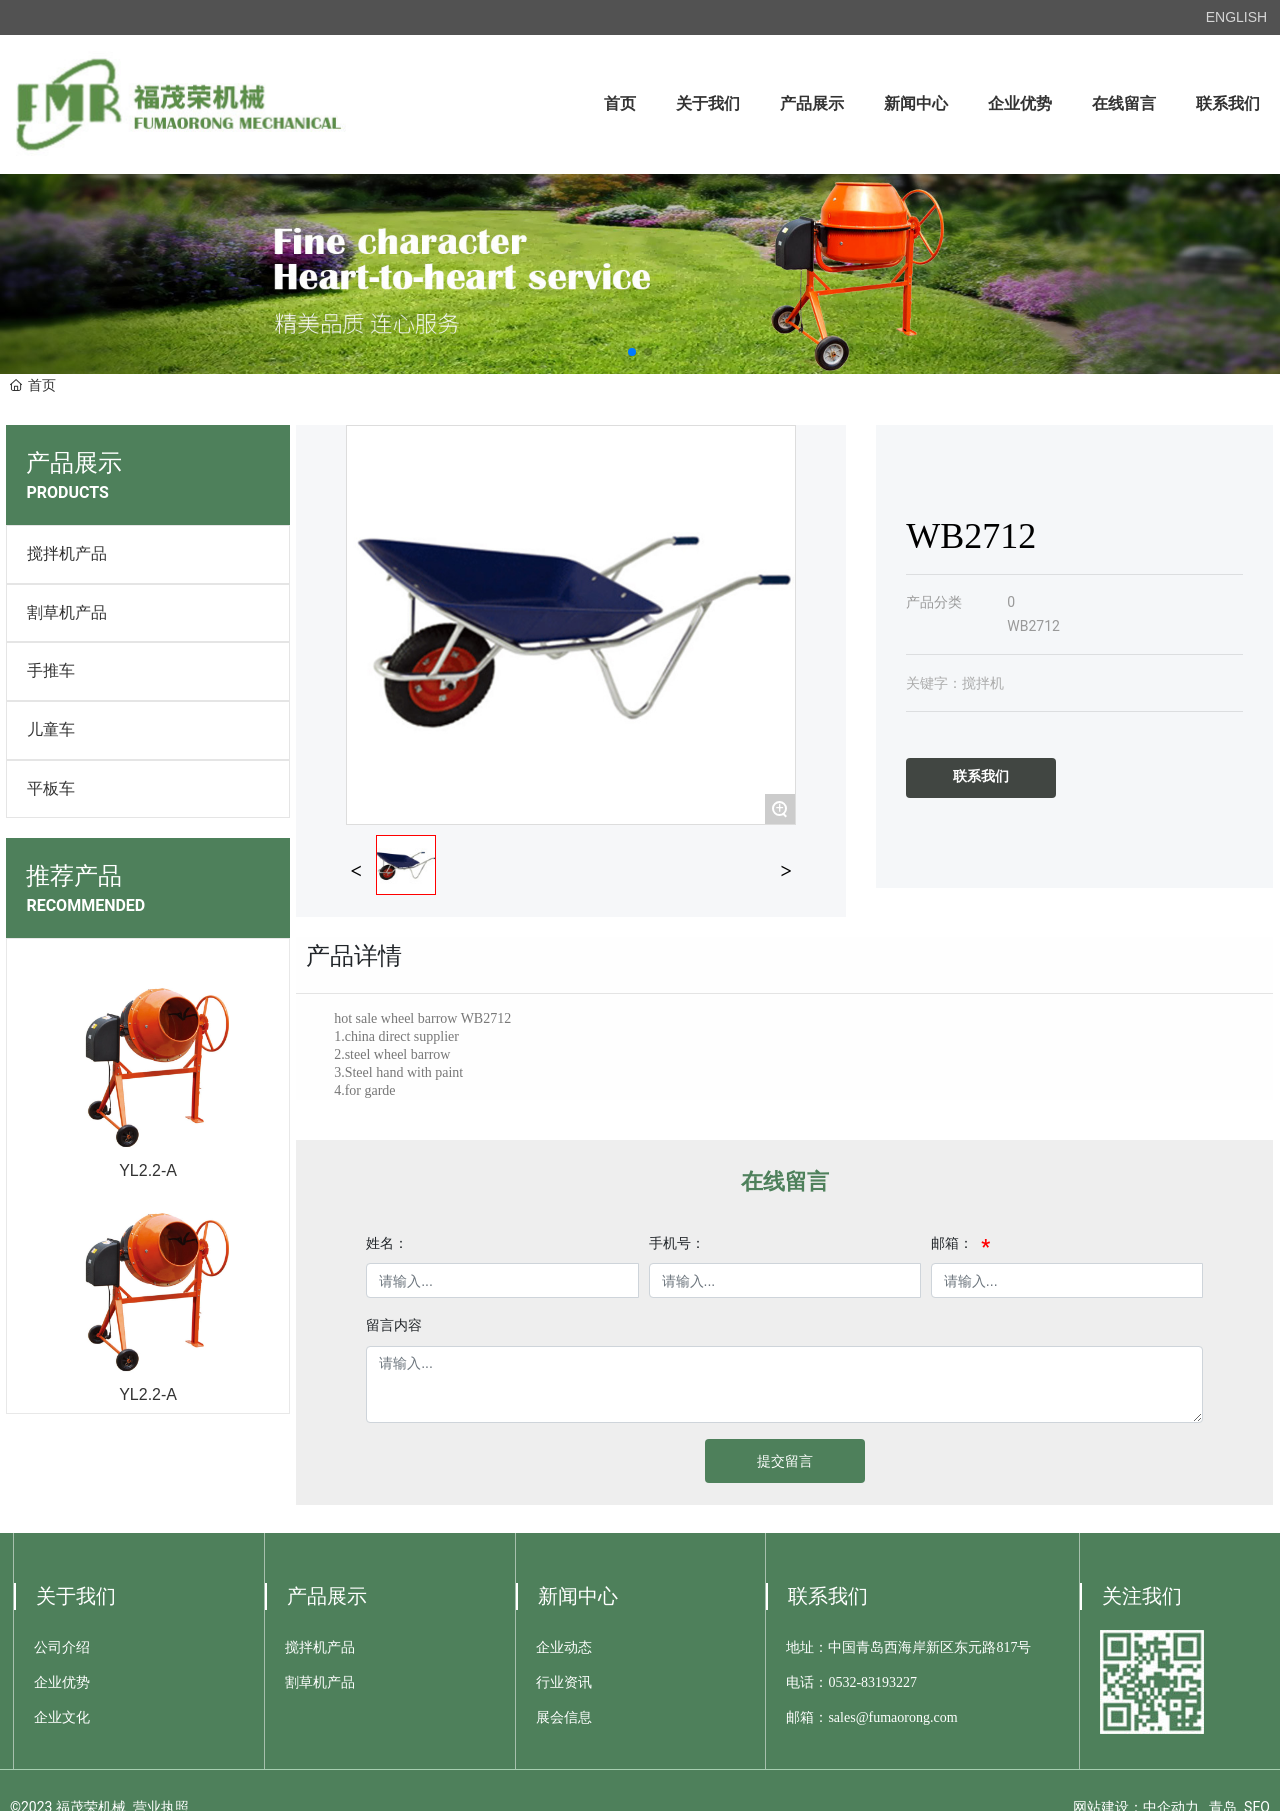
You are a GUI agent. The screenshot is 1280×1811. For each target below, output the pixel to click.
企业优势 (62, 1682)
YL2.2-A (148, 1170)
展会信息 (564, 1717)
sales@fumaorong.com (892, 1717)
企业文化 (62, 1717)
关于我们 (76, 1596)
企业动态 (564, 1647)
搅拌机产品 (67, 553)
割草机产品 (67, 612)
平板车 (51, 788)
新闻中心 (578, 1596)
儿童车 (51, 729)
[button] (632, 352)
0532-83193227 (872, 1682)
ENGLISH (1236, 17)
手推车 (51, 670)
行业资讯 (564, 1682)
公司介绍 (62, 1647)
